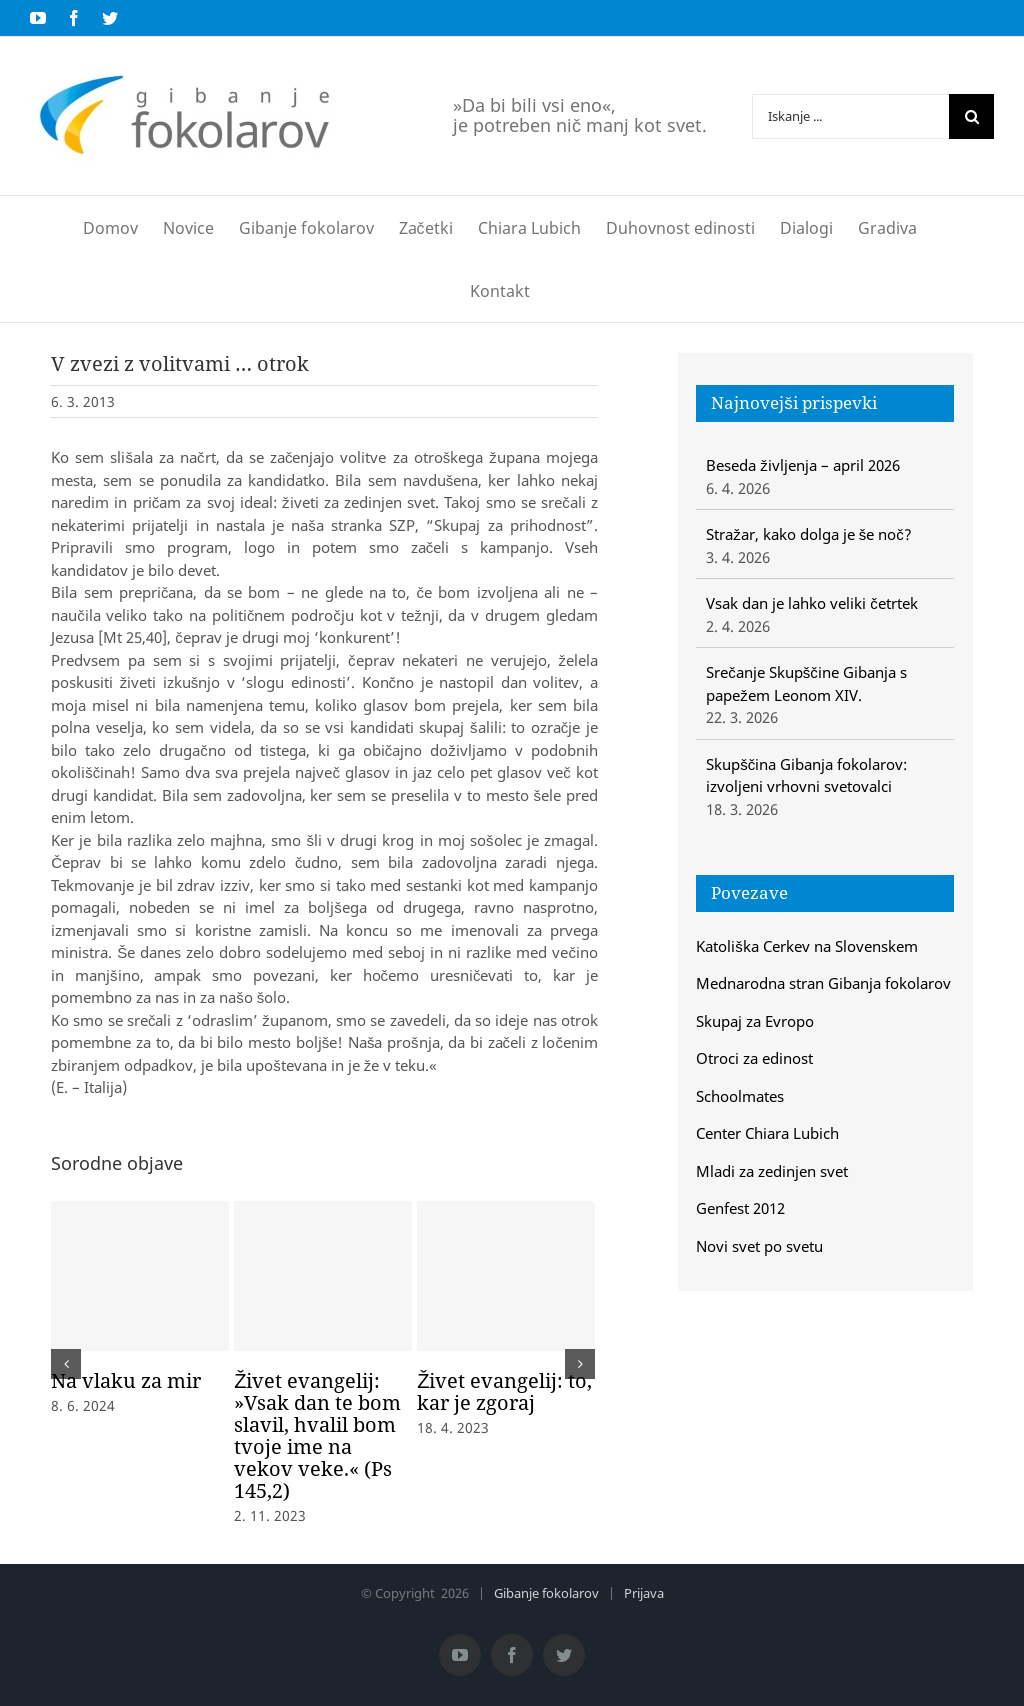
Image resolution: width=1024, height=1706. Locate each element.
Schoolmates (740, 1096)
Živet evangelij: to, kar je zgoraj (504, 1391)
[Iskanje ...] (850, 116)
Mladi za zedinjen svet (772, 1171)
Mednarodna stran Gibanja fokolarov (823, 983)
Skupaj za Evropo (755, 1021)
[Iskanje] (971, 116)
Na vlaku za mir (126, 1380)
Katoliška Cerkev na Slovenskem (807, 946)
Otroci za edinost (754, 1058)
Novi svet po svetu (759, 1246)
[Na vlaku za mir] (140, 1276)
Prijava (644, 1593)
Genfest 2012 (740, 1208)
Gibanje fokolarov (546, 1593)
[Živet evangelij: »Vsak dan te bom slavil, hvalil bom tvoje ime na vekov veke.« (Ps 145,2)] (323, 1276)
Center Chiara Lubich (767, 1133)
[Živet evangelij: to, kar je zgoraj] (506, 1276)
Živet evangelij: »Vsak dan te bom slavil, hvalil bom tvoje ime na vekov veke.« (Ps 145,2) (317, 1435)
